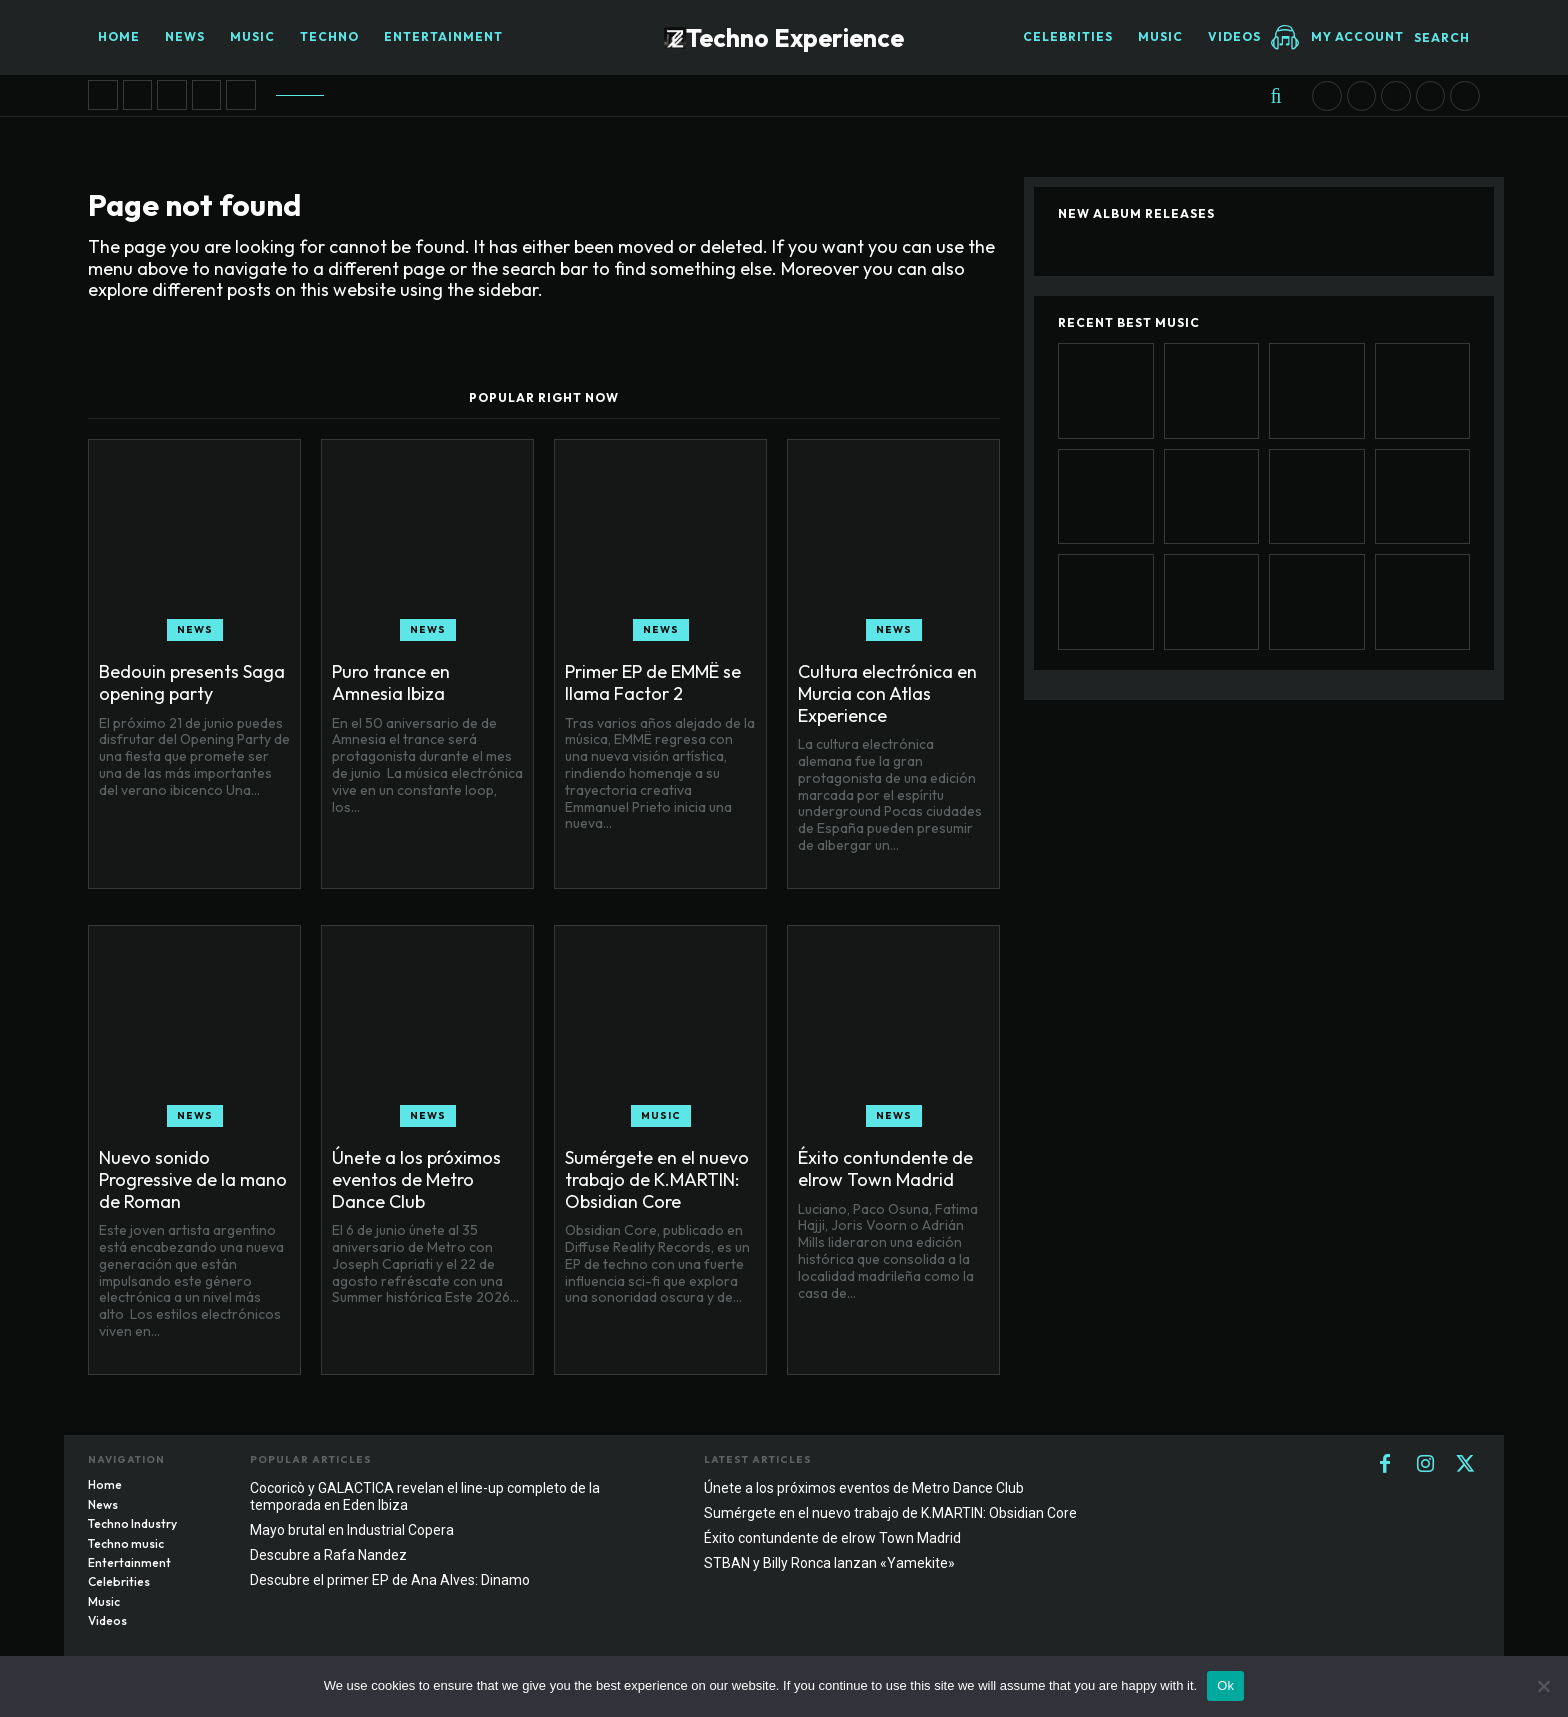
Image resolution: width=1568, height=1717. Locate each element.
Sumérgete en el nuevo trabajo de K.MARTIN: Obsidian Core (657, 1179)
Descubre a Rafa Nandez (328, 1555)
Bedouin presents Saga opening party (192, 682)
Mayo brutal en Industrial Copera (352, 1530)
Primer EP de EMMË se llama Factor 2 (653, 682)
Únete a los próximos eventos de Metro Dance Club (416, 1179)
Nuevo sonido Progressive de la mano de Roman (193, 1179)
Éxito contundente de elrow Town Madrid (885, 1168)
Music (661, 1115)
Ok (1225, 1685)
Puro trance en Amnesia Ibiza (391, 682)
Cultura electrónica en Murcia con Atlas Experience (887, 693)
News (195, 629)
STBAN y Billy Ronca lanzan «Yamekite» (829, 1563)
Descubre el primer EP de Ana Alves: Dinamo (390, 1580)
